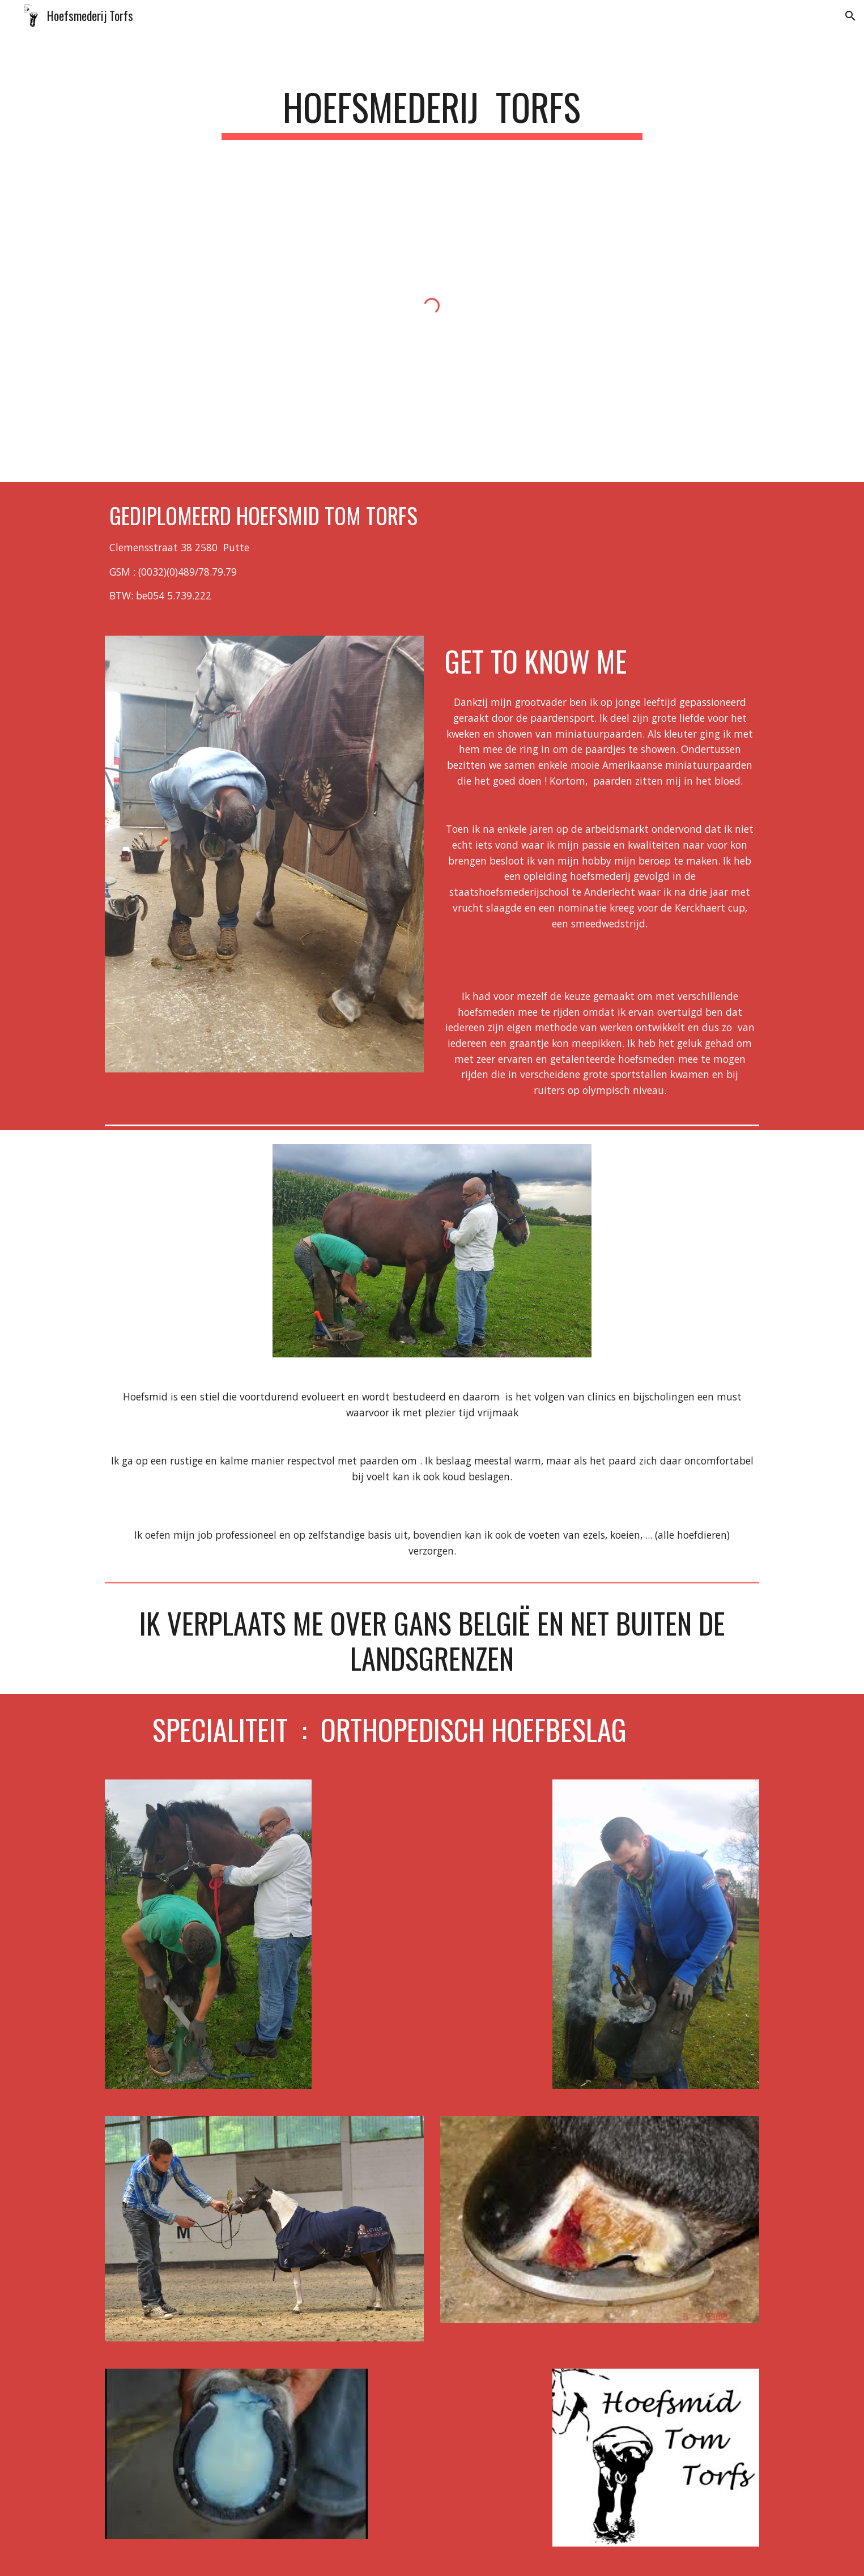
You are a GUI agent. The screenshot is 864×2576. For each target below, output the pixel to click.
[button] (850, 15)
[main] (432, 112)
